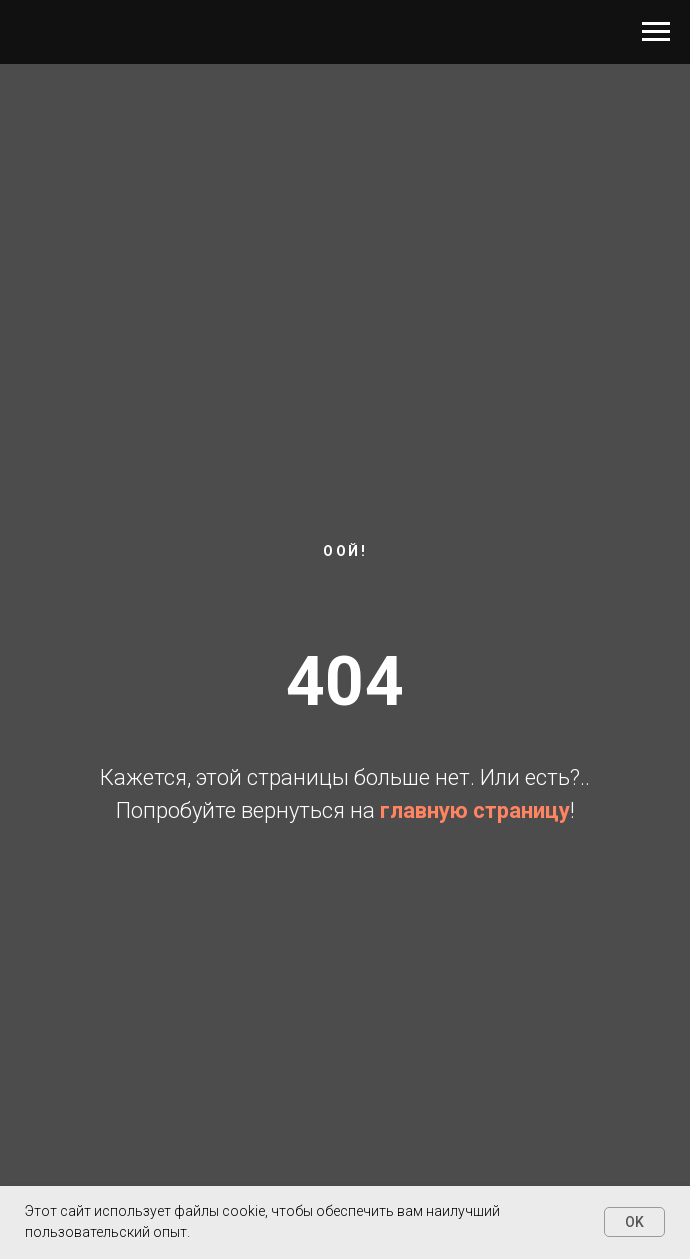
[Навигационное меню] (656, 32)
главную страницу (475, 810)
